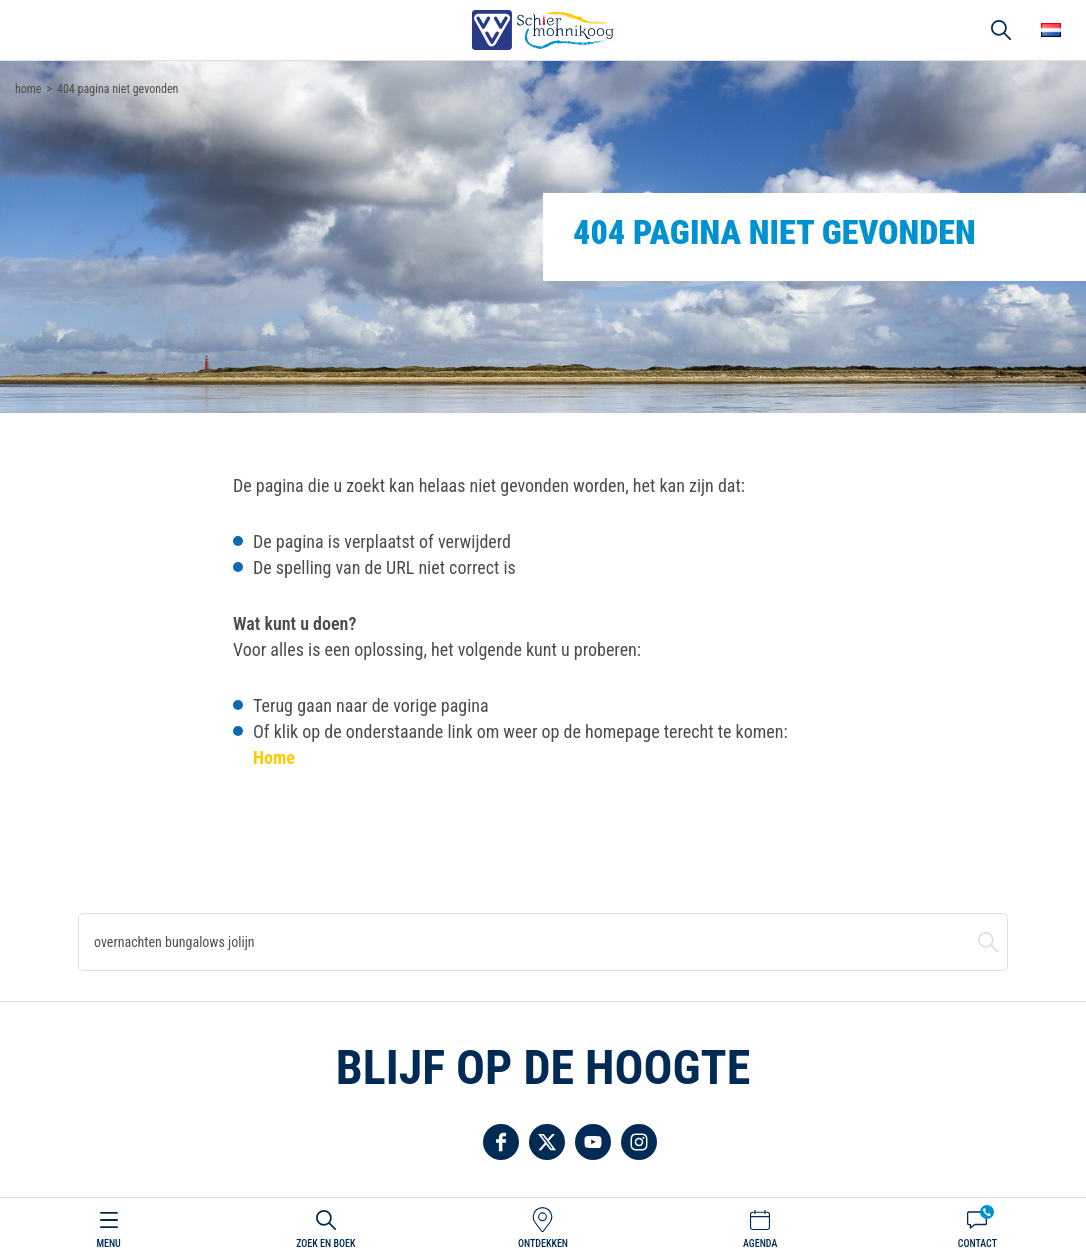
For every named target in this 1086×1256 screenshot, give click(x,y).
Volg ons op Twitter (547, 1142)
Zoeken (988, 942)
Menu (108, 1243)
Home (274, 757)
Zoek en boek (325, 1243)
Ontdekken (543, 1243)
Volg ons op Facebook (501, 1142)
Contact (977, 1243)
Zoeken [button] (1001, 30)
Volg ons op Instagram (639, 1142)
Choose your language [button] (1051, 30)
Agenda (760, 1243)
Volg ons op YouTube (593, 1142)
